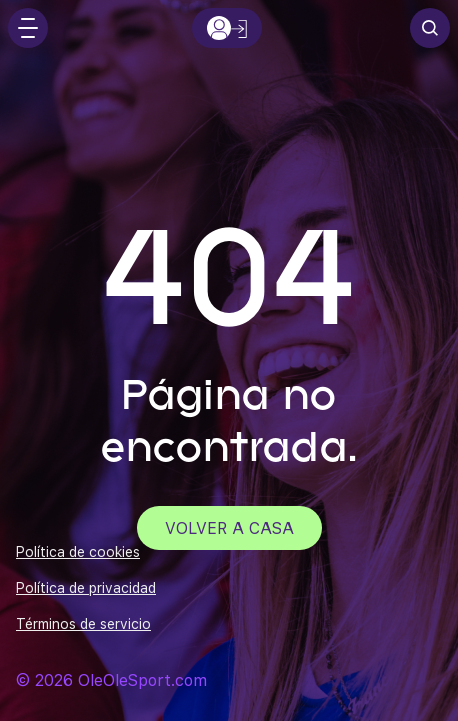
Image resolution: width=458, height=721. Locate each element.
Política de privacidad (86, 588)
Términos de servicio (83, 624)
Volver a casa (229, 527)
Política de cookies (78, 552)
